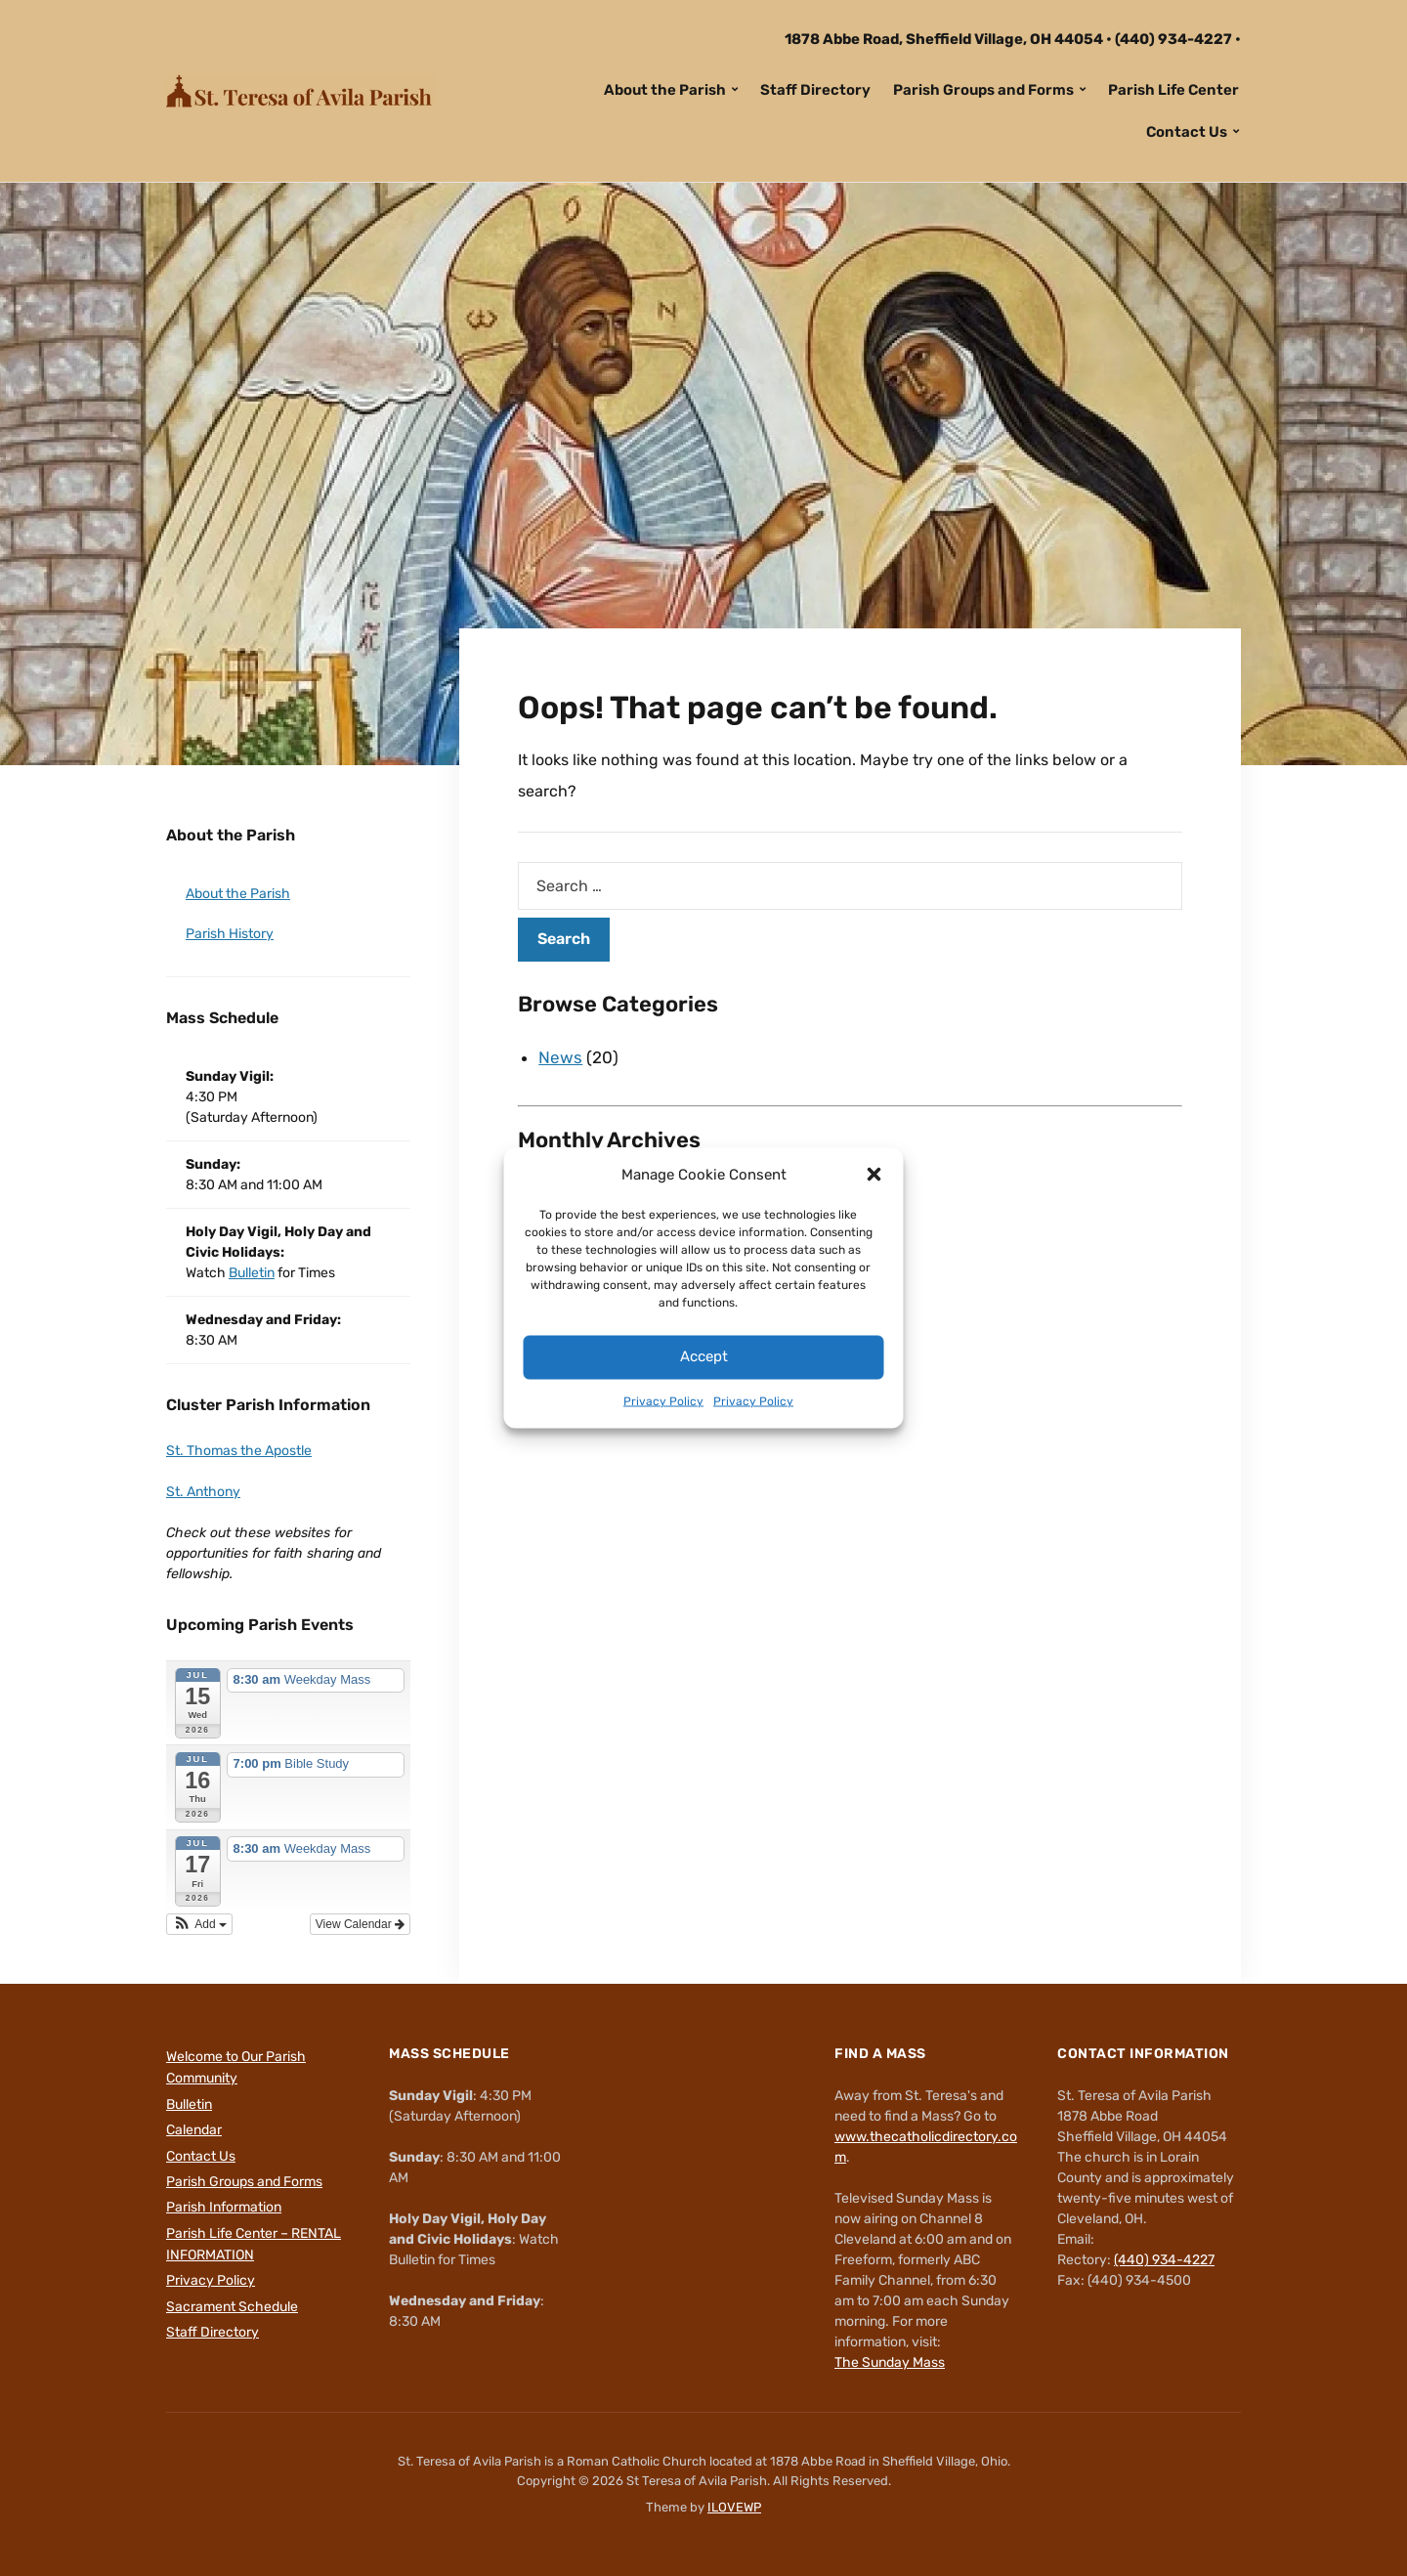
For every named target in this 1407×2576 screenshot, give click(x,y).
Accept (704, 1356)
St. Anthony (203, 1491)
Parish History (230, 933)
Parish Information (223, 2207)
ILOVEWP (734, 2507)
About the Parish (665, 90)
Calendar (194, 2130)
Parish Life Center (1173, 90)
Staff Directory (815, 90)
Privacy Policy (663, 1401)
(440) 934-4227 (1173, 39)
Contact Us (1186, 132)
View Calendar (360, 1924)
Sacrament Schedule (232, 2306)
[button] (874, 1174)
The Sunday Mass (889, 2362)
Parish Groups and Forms (983, 90)
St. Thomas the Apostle (239, 1450)
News (560, 1057)
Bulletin (252, 1273)
